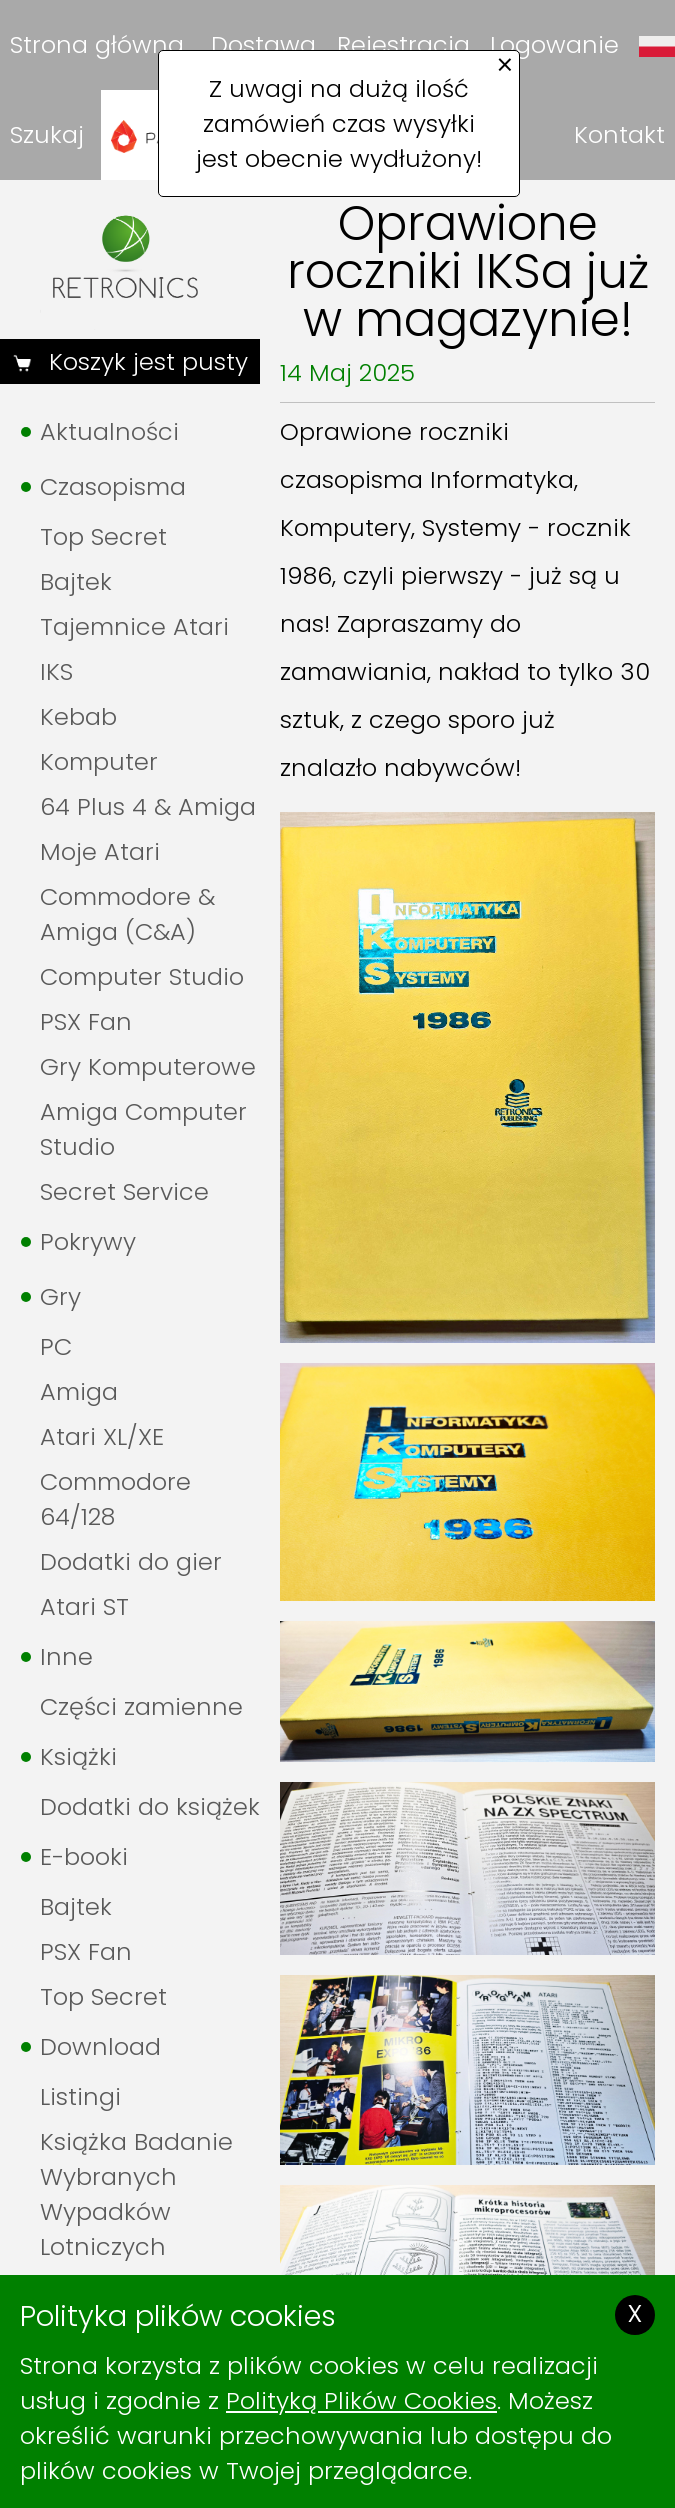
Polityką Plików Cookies (361, 2400)
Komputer (99, 761)
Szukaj (47, 134)
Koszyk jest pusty (145, 361)
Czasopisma (113, 486)
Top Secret (103, 536)
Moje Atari (100, 851)
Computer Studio (142, 976)
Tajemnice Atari (134, 626)
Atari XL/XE (102, 1436)
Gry (60, 1296)
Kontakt (619, 134)
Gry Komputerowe (148, 1066)
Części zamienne (141, 1706)
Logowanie (554, 44)
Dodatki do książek (150, 1806)
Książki (78, 1756)
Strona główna (97, 44)
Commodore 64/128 (115, 1499)
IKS (56, 671)
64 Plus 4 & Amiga (148, 806)
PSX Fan (86, 1021)
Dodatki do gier (131, 1561)
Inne (66, 1656)
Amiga (79, 1391)
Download (100, 2046)
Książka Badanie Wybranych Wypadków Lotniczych (136, 2194)
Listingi (80, 2096)
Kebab (78, 716)
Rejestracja (403, 44)
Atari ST (84, 1606)
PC (56, 1346)
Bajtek (76, 581)
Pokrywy (88, 1241)
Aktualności (109, 431)
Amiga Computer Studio (143, 1129)
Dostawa (263, 44)
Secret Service (124, 1191)
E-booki (84, 1856)
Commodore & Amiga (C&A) (127, 914)
